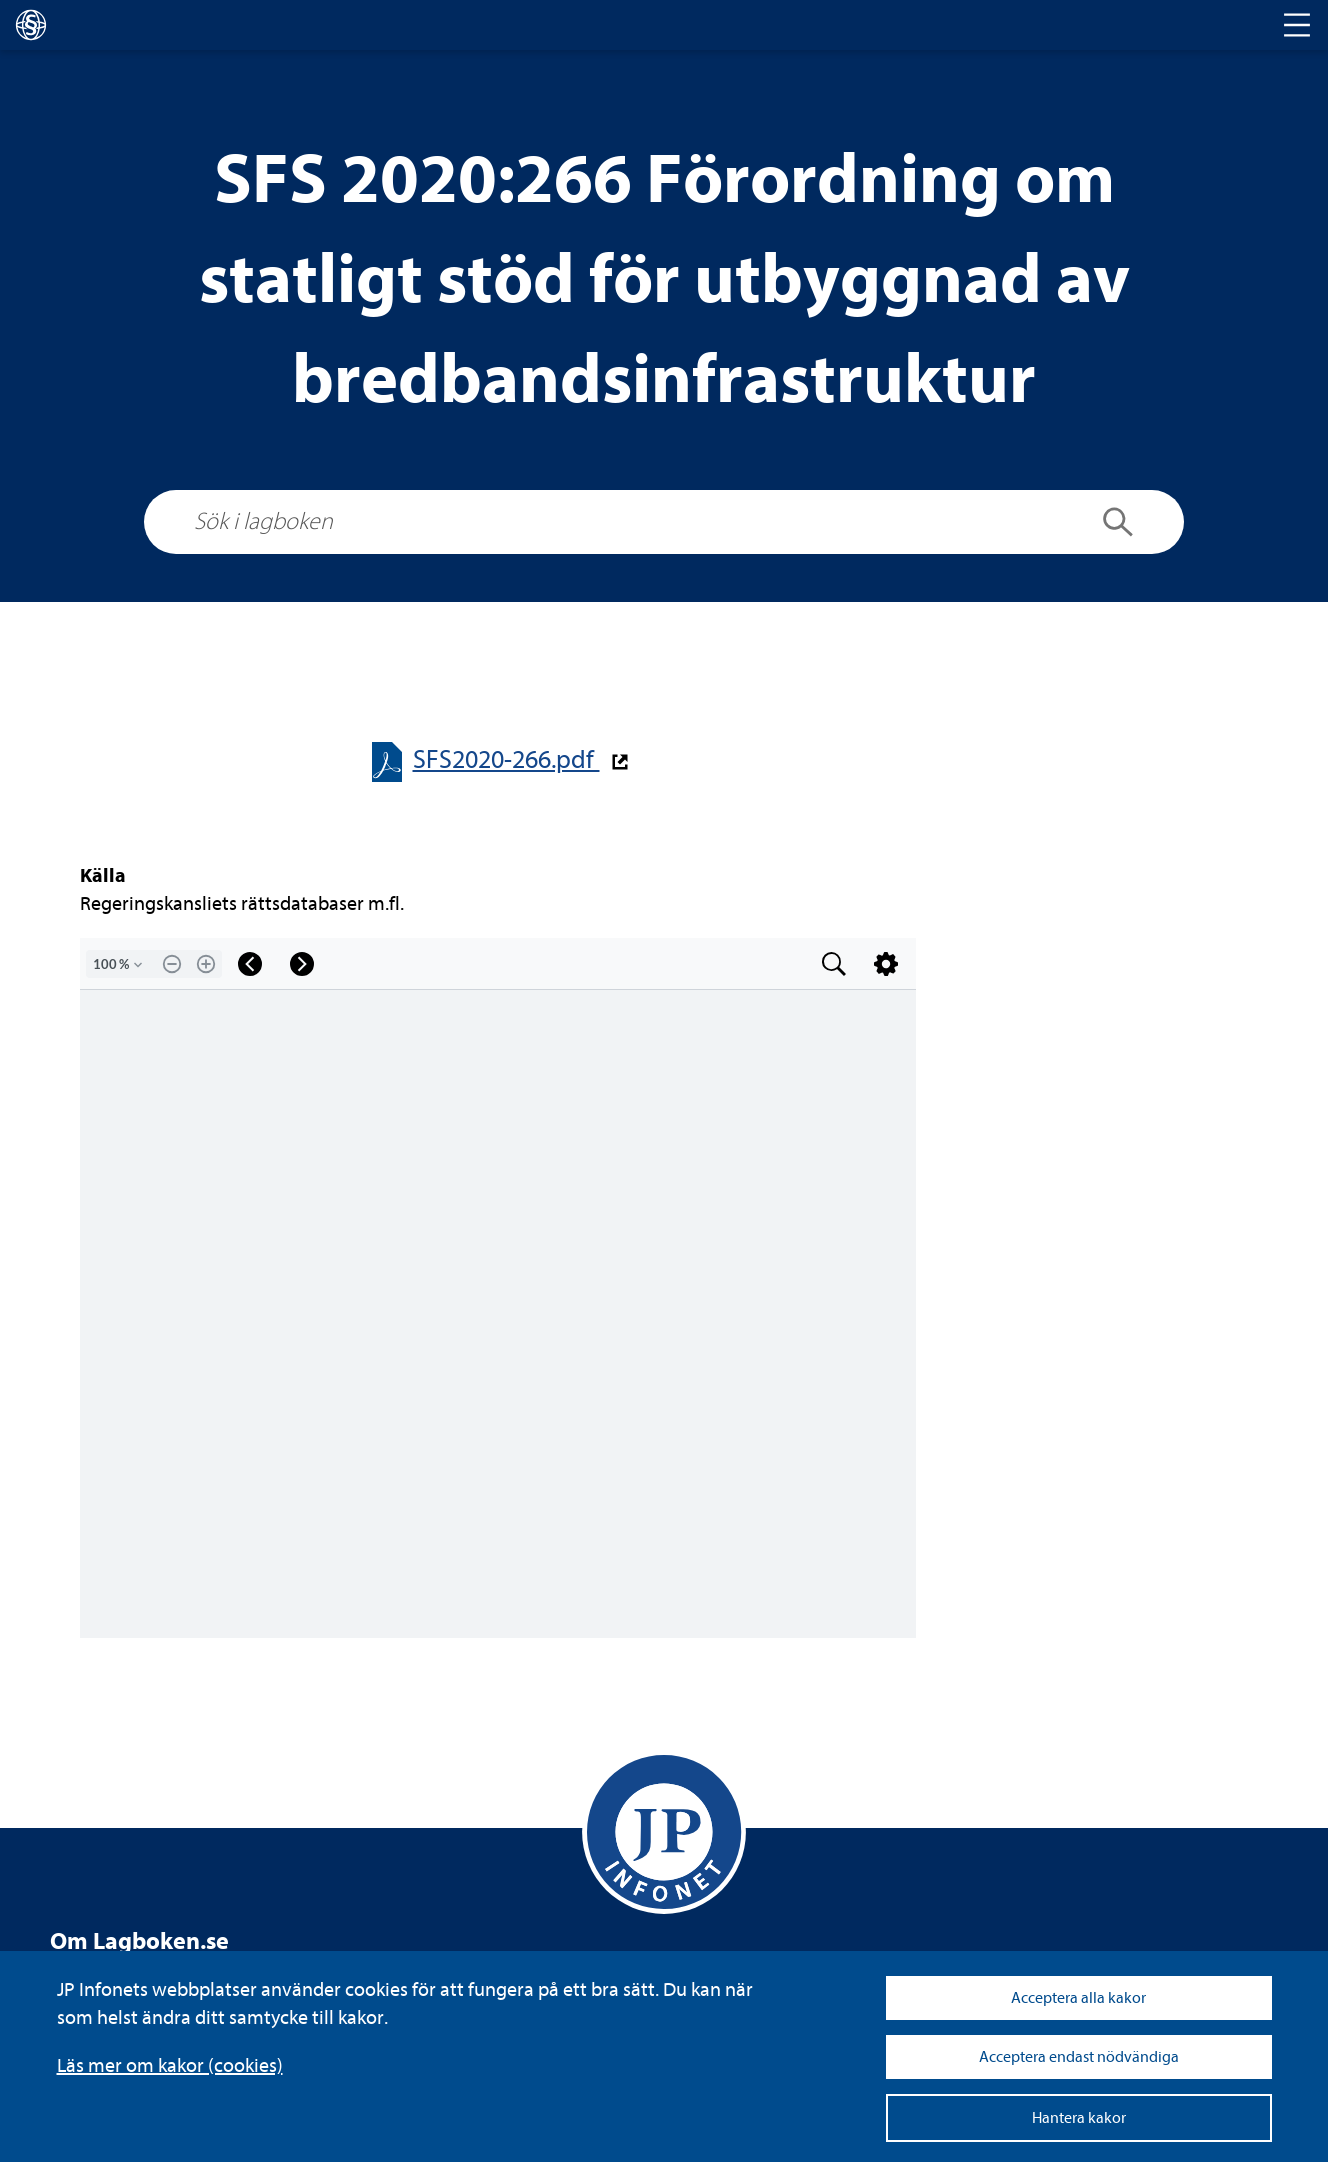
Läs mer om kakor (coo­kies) (170, 2065)
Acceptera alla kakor (1078, 1998)
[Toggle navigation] (1297, 25)
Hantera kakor (1079, 2118)
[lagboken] (31, 25)
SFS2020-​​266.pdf (506, 759)
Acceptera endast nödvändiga (1079, 2057)
